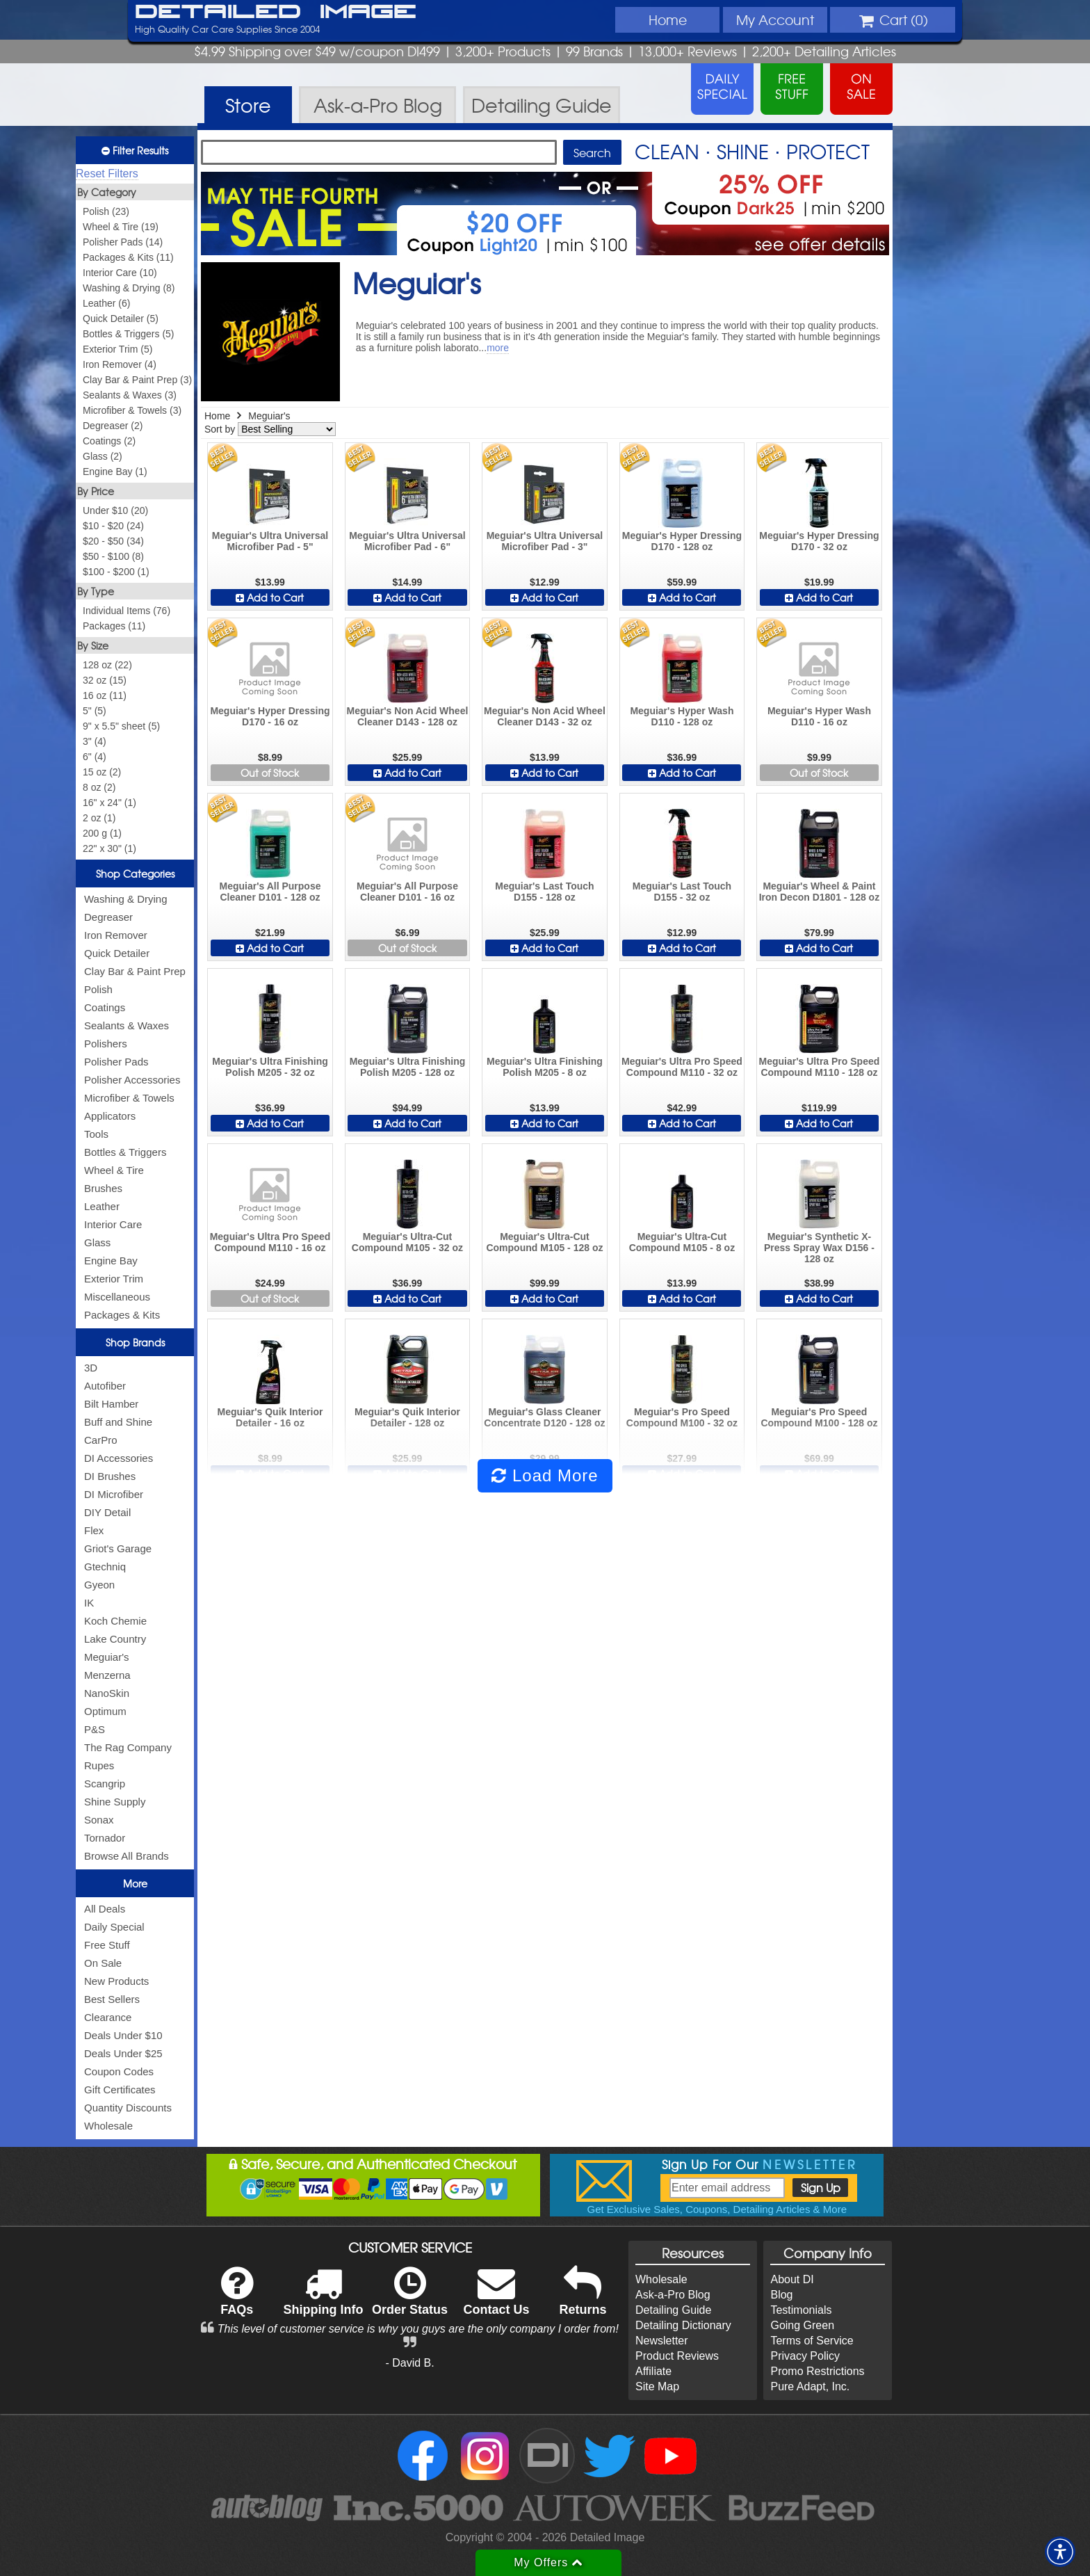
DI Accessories (118, 1458)
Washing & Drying (126, 899)
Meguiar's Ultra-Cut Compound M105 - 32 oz (407, 1242)
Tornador (104, 1838)
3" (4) (94, 741)
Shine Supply (114, 1802)
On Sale (103, 1963)
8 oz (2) (99, 787)
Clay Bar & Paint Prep (135, 971)
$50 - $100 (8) (113, 556)
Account (775, 19)
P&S (94, 1729)
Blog (781, 2295)
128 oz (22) (107, 664)
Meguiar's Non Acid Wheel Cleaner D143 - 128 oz (408, 716)
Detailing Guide (673, 2310)
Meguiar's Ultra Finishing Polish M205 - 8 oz (545, 1067)
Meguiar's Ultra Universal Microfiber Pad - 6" (407, 541)
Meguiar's (106, 1657)
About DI (791, 2279)
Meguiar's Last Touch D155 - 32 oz (682, 891)
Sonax (99, 1820)
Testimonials (800, 2310)
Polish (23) (106, 211)
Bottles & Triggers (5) (128, 333)
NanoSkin (106, 1693)
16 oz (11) (105, 695)
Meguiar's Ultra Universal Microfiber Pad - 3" (545, 541)
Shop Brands (135, 1342)
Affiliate (653, 2371)
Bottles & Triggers (125, 1152)
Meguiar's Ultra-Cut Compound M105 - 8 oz (682, 1242)
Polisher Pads (116, 1062)
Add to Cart (270, 597)
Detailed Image (275, 12)
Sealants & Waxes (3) (130, 395)
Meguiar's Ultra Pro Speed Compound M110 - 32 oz (681, 1067)
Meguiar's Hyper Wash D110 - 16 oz (819, 716)
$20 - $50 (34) (113, 541)
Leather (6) (106, 303)
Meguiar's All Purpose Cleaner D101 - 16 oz (407, 891)
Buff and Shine (118, 1422)
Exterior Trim (113, 1279)
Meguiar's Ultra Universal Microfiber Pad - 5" (270, 541)
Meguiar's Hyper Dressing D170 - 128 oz (682, 541)
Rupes (99, 1765)
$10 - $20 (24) (113, 525)
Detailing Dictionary (683, 2325)
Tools (96, 1134)
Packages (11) (114, 625)
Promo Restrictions (817, 2371)
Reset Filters (107, 173)
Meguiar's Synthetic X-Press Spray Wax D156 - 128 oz (819, 1247)
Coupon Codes (119, 2071)
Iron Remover (115, 935)
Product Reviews (677, 2356)
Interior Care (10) (120, 272)
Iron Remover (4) (119, 364)
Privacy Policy (805, 2356)
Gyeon (99, 1585)
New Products (116, 1981)
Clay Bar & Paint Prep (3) (137, 379)
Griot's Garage (118, 1548)
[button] (1060, 2551)
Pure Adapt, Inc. (809, 2386)
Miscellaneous (117, 1297)
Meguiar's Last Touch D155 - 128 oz (544, 891)
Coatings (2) (109, 440)
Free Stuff (107, 1945)
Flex (94, 1530)
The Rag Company (128, 1747)
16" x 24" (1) (109, 802)
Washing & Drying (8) (129, 287)
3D (90, 1368)
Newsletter (661, 2340)
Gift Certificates (120, 2089)
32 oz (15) (105, 680)
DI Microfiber (113, 1494)
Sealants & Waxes (126, 1025)
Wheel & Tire (114, 1170)
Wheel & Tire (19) (120, 226)
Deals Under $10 (123, 2035)
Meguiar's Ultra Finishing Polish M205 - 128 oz (408, 1067)
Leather (102, 1206)
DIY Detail (107, 1512)
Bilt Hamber (111, 1404)
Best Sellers (112, 1999)
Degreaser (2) (113, 425)
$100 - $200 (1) (116, 571)
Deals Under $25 (123, 2053)
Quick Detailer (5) (120, 318)
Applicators (110, 1116)
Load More (544, 1475)
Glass (97, 1242)
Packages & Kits (122, 1315)
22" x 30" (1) (109, 848)
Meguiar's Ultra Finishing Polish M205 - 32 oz (270, 1067)
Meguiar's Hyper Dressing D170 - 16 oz (270, 716)
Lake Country (115, 1639)
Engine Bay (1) (115, 471)
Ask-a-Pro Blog (672, 2295)
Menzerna (107, 1675)
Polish (98, 989)
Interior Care (113, 1224)
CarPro (100, 1440)
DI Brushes (110, 1476)
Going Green (802, 2325)
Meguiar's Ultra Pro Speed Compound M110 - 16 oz (270, 1242)
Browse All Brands (126, 1856)
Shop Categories (135, 873)
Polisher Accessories (132, 1080)
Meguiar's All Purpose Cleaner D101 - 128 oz (270, 891)
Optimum (105, 1711)
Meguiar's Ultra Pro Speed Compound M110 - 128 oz (819, 1067)
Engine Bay (111, 1260)
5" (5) (94, 710)
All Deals (104, 1909)
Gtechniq (105, 1566)
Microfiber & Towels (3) (132, 410)
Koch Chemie (115, 1621)
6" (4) (94, 756)
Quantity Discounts (128, 2108)
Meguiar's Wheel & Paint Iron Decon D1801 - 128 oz (819, 891)
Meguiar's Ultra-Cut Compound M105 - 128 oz (544, 1242)
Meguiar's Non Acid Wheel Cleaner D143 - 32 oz (544, 716)
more (498, 347)
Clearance (107, 2017)
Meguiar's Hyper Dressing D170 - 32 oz (819, 541)
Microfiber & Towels (129, 1098)
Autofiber (105, 1386)
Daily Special (114, 1927)
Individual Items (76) (126, 610)
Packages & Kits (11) (128, 257)
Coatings (104, 1007)
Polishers (105, 1043)
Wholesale (108, 2126)
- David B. (409, 2363)
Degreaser (108, 917)
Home (668, 19)
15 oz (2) (102, 772)
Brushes (103, 1188)
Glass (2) (102, 456)
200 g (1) (102, 833)
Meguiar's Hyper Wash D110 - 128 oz (681, 716)
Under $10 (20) (115, 510)
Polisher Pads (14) (123, 242)
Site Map (657, 2386)
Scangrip (104, 1783)
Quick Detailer (116, 953)
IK (89, 1603)
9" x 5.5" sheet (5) (121, 726)
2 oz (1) (99, 817)
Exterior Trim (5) (117, 349)
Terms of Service (811, 2340)
